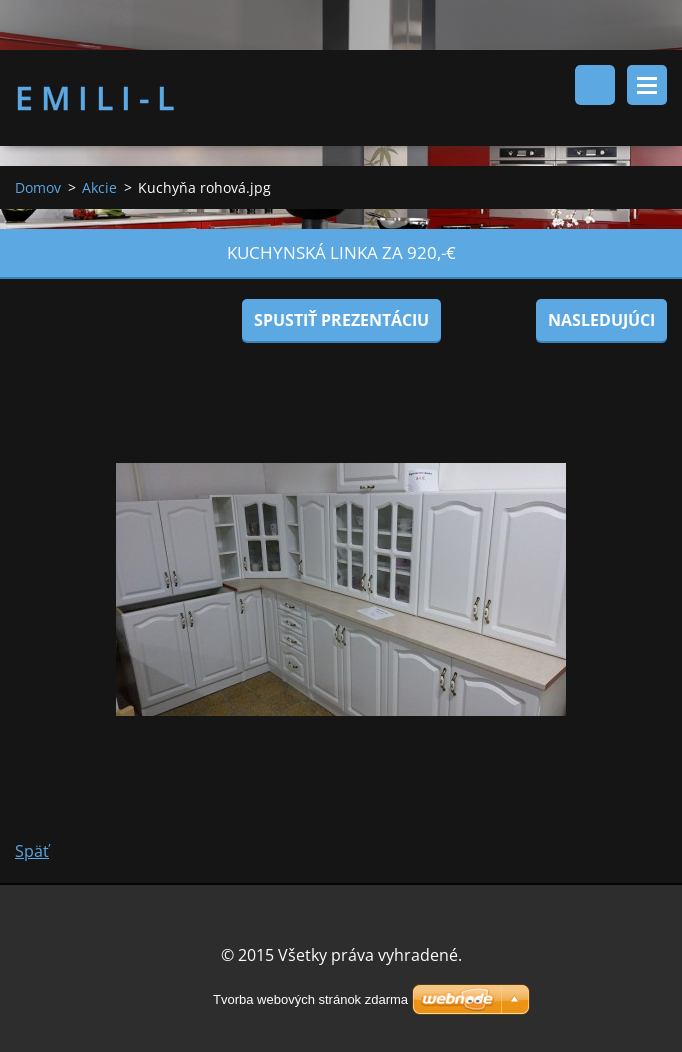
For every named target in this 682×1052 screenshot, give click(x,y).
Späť (32, 852)
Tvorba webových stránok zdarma (310, 999)
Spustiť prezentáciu (341, 321)
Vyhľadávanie (595, 85)
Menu (647, 85)
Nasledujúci (601, 321)
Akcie (99, 188)
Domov (38, 188)
